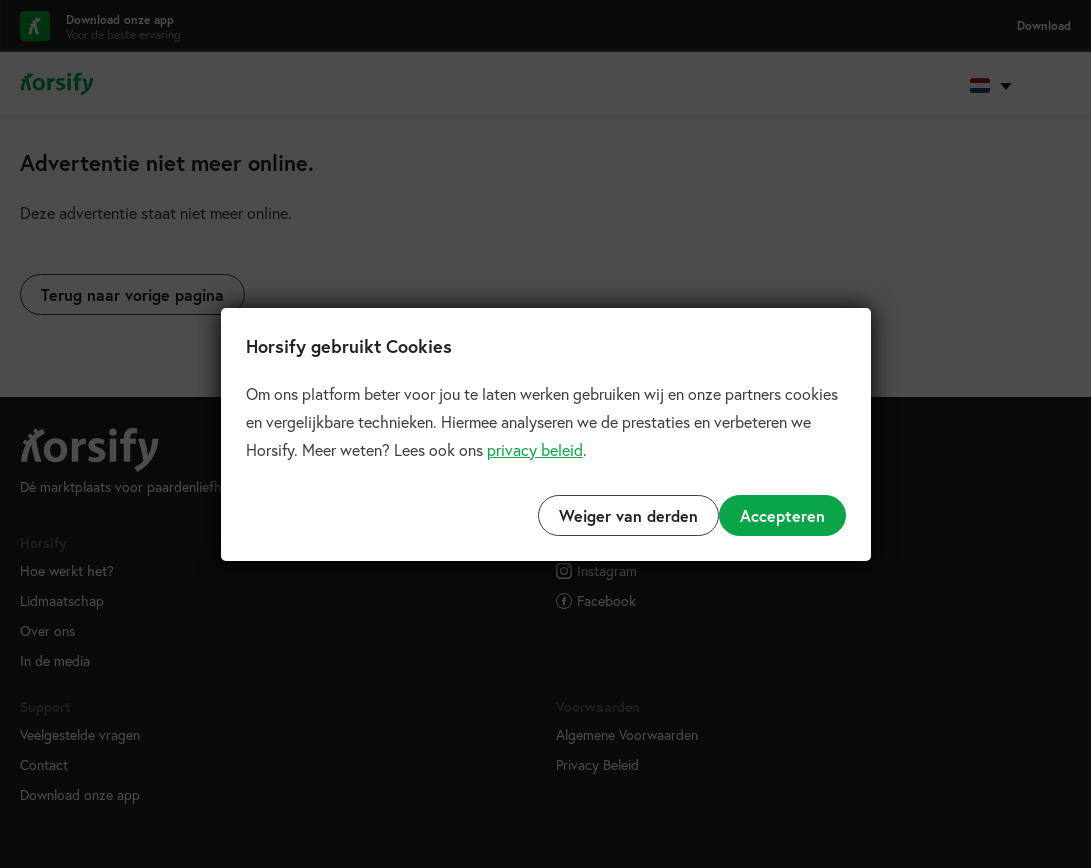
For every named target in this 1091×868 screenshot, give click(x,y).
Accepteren (782, 515)
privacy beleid (535, 449)
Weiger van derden (628, 515)
